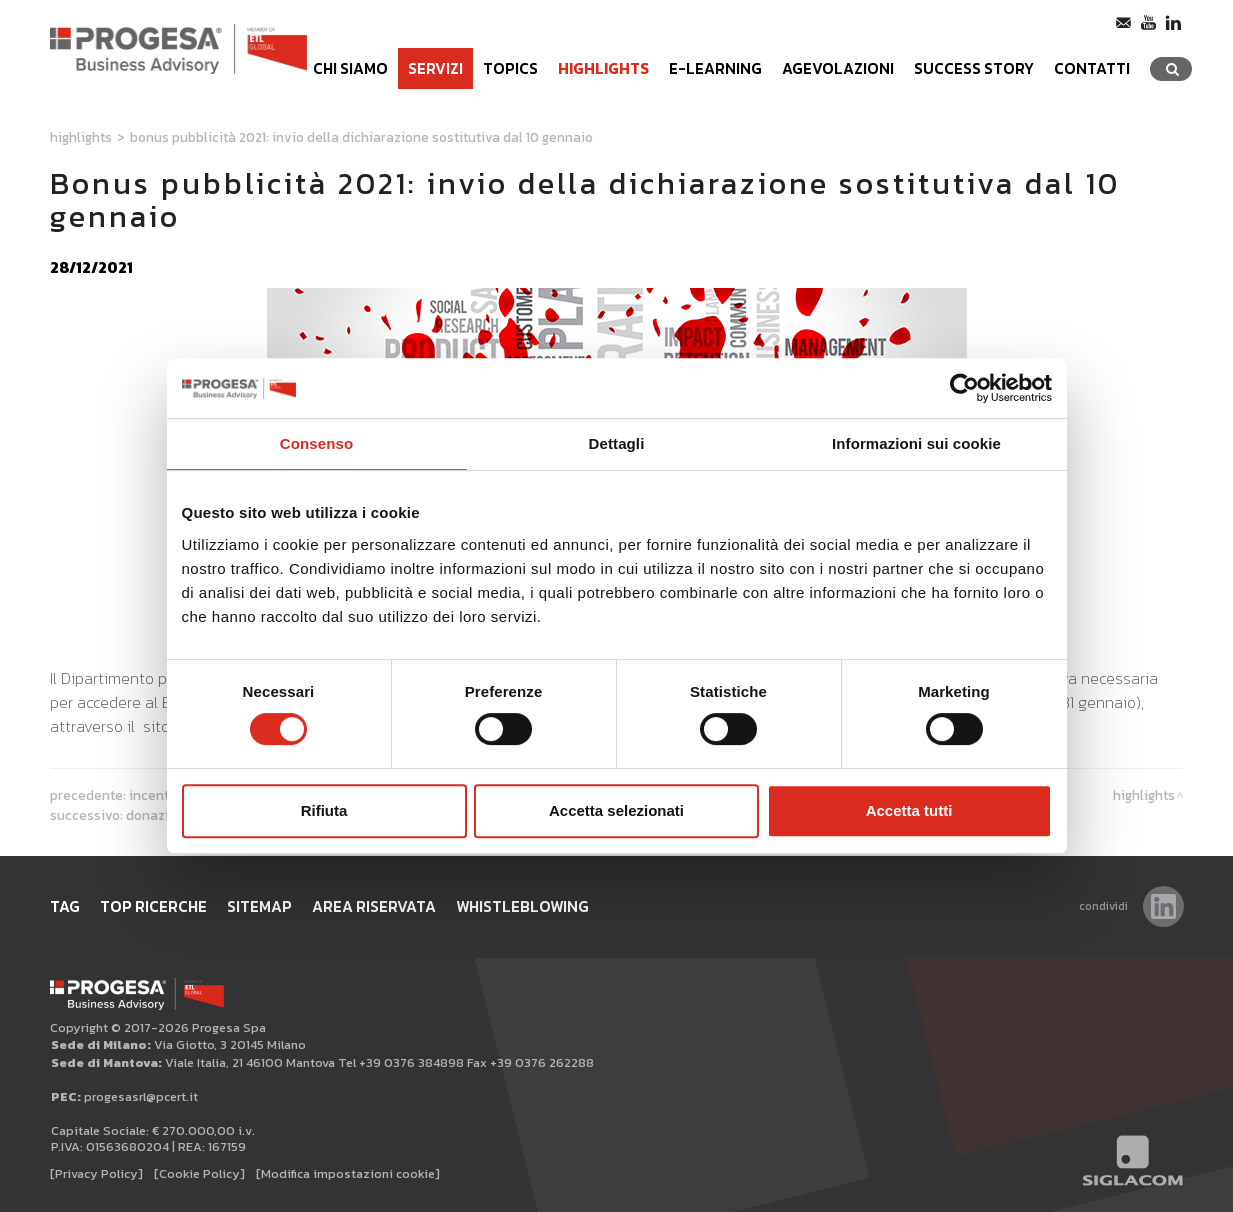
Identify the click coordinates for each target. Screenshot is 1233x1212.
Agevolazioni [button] (838, 68)
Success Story (974, 68)
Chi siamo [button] (350, 68)
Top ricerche (153, 906)
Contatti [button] (1092, 68)
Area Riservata (374, 906)
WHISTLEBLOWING (522, 906)
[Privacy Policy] (96, 1173)
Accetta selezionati (616, 810)
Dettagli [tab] (617, 443)
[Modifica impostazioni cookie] (348, 1173)
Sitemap (259, 906)
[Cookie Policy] (199, 1173)
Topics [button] (510, 68)
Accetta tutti (909, 810)
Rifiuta (324, 810)
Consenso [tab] (316, 443)
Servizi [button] (435, 68)
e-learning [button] (715, 68)
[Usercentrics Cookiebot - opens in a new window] (964, 388)
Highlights (603, 68)
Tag (65, 906)
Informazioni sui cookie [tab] (916, 443)
